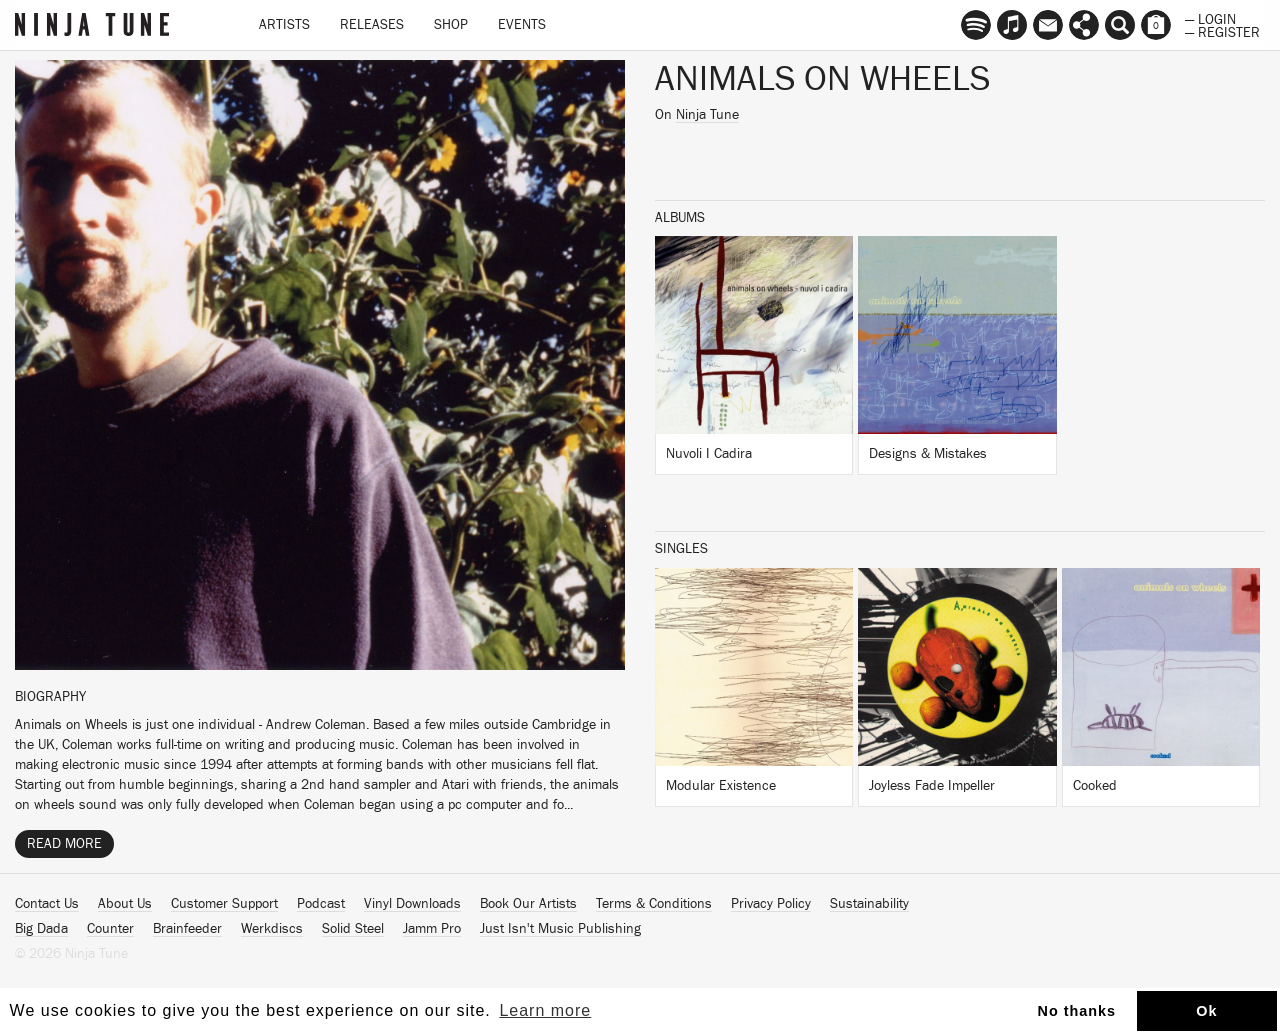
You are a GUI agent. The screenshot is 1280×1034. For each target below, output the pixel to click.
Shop (451, 25)
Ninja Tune (707, 115)
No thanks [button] (1077, 1011)
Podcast (321, 904)
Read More (64, 844)
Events (522, 25)
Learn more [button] (545, 1010)
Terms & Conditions (654, 904)
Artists (284, 25)
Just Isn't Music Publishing (560, 929)
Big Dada (41, 929)
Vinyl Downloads (412, 904)
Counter (110, 929)
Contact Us (47, 904)
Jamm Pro (432, 929)
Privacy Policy (771, 904)
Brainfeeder (187, 929)
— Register (1222, 31)
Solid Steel (353, 929)
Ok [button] (1206, 1011)
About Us (125, 904)
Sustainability (869, 904)
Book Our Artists (528, 904)
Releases (372, 25)
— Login (1210, 18)
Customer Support (224, 904)
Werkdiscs (272, 929)
